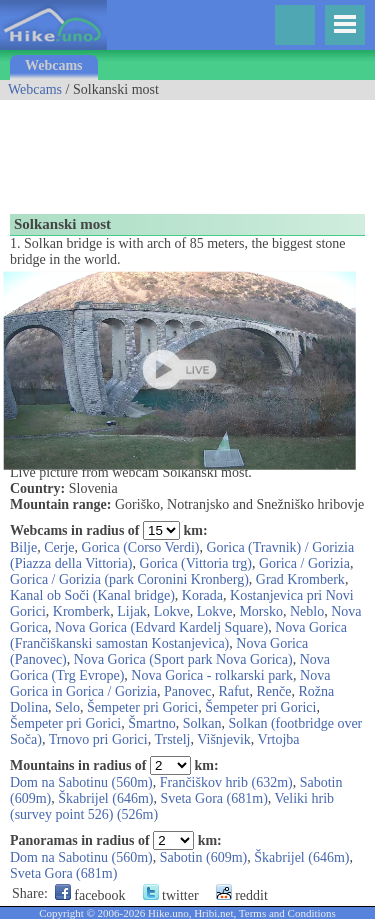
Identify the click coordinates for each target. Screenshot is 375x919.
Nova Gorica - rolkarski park (212, 675)
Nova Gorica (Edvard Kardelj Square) (161, 627)
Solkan (202, 723)
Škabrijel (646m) (105, 798)
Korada (202, 595)
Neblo (307, 611)
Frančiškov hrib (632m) (226, 782)
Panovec (187, 691)
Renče (274, 691)
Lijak (132, 611)
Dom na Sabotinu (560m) (81, 782)
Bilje (23, 547)
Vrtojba (279, 739)
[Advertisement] (160, 150)
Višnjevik (224, 739)
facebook (90, 895)
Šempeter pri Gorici (142, 707)
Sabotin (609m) (204, 857)
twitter (171, 895)
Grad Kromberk (300, 579)
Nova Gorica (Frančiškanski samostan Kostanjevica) (178, 635)
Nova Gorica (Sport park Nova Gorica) (183, 659)
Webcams (54, 65)
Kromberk (82, 611)
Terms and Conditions (287, 913)
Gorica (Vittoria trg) (196, 563)
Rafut (233, 691)
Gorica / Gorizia (304, 563)
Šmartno (151, 723)
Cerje (59, 547)
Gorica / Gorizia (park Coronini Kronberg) (129, 579)
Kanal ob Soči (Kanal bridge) (92, 595)
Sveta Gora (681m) (213, 798)
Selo (67, 707)
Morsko (261, 611)
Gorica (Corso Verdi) (141, 547)
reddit (242, 895)
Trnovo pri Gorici (98, 739)
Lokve (172, 611)
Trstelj (172, 739)
